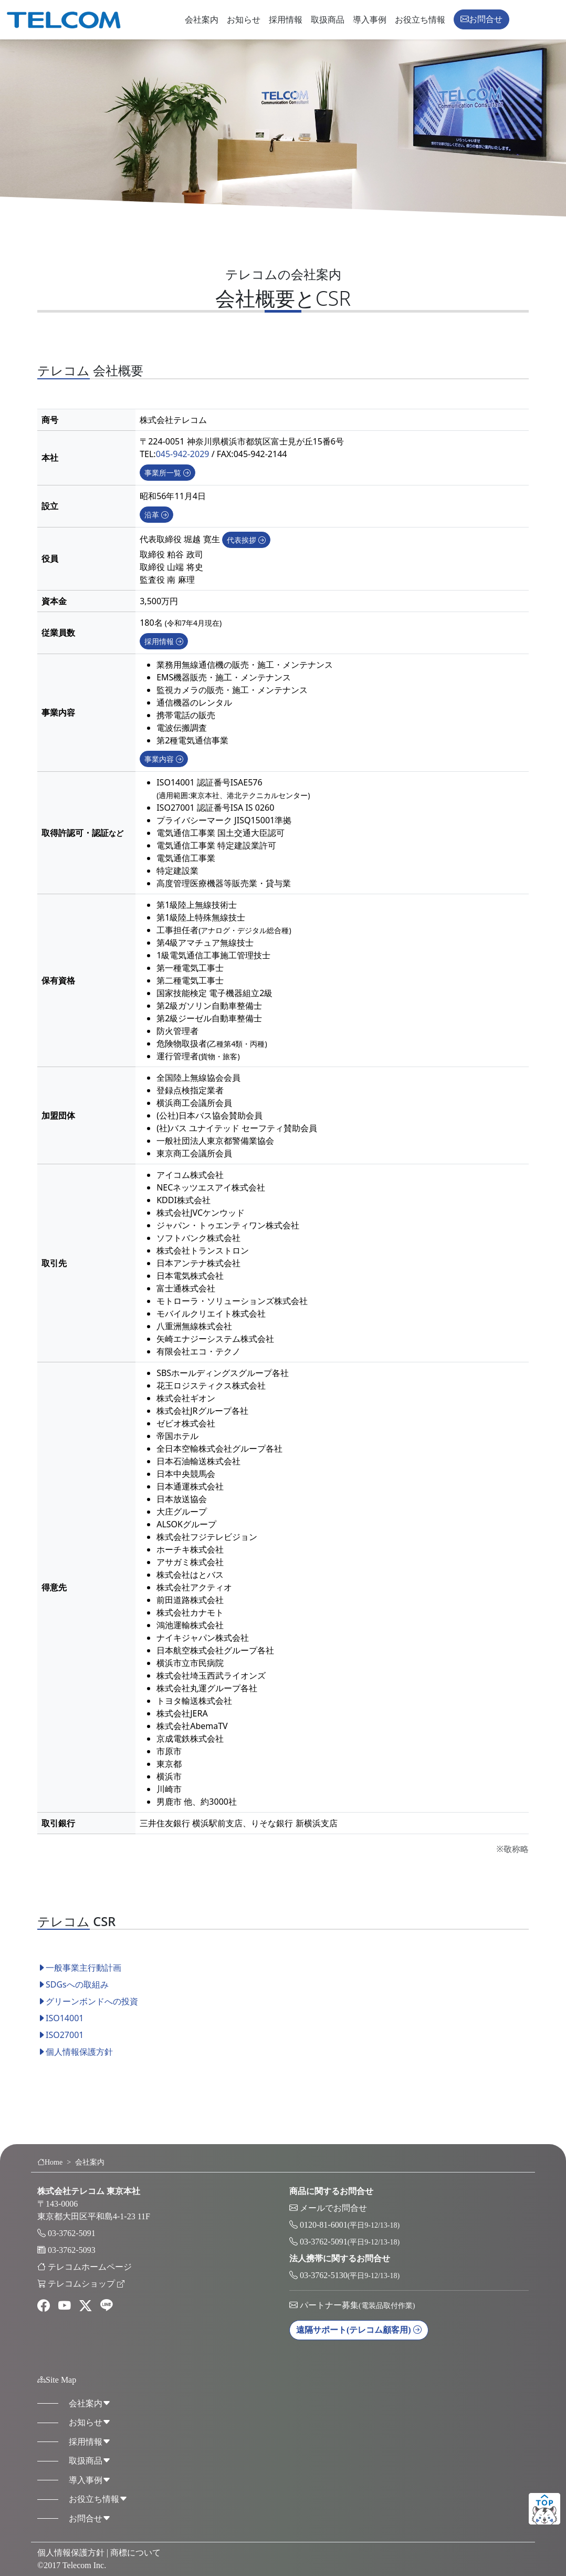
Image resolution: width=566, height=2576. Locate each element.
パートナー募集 (357, 2305)
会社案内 (201, 19)
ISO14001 (60, 2031)
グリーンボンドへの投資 (87, 2015)
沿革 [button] (156, 528)
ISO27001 (60, 2048)
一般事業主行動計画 (79, 1981)
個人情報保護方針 (75, 2065)
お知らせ (243, 19)
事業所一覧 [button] (167, 486)
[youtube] (64, 2306)
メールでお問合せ (333, 2207)
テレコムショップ (86, 2283)
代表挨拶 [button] (246, 553)
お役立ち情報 (420, 19)
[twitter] (85, 2306)
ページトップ (544, 2509)
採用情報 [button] (163, 655)
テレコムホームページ (90, 2266)
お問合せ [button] (481, 19)
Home (49, 2162)
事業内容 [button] (163, 773)
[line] (106, 2306)
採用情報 (285, 19)
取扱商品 (327, 19)
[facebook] (43, 2306)
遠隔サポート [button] (359, 2329)
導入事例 (369, 19)
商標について (135, 2552)
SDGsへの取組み (73, 1998)
